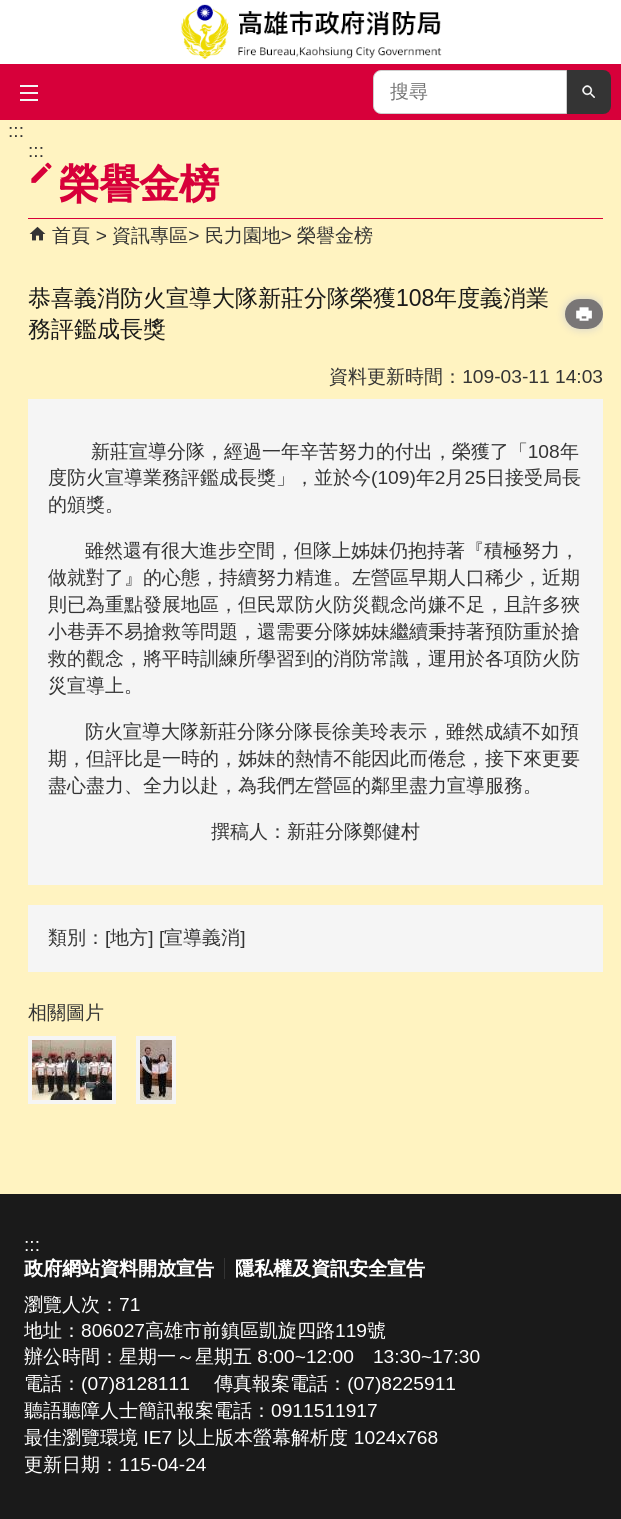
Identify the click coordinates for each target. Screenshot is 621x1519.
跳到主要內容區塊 (10, 130)
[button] (589, 92)
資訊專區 (150, 235)
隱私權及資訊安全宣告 (330, 1268)
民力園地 (243, 235)
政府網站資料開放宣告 (119, 1268)
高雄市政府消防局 (311, 32)
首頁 (71, 235)
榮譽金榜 (335, 235)
